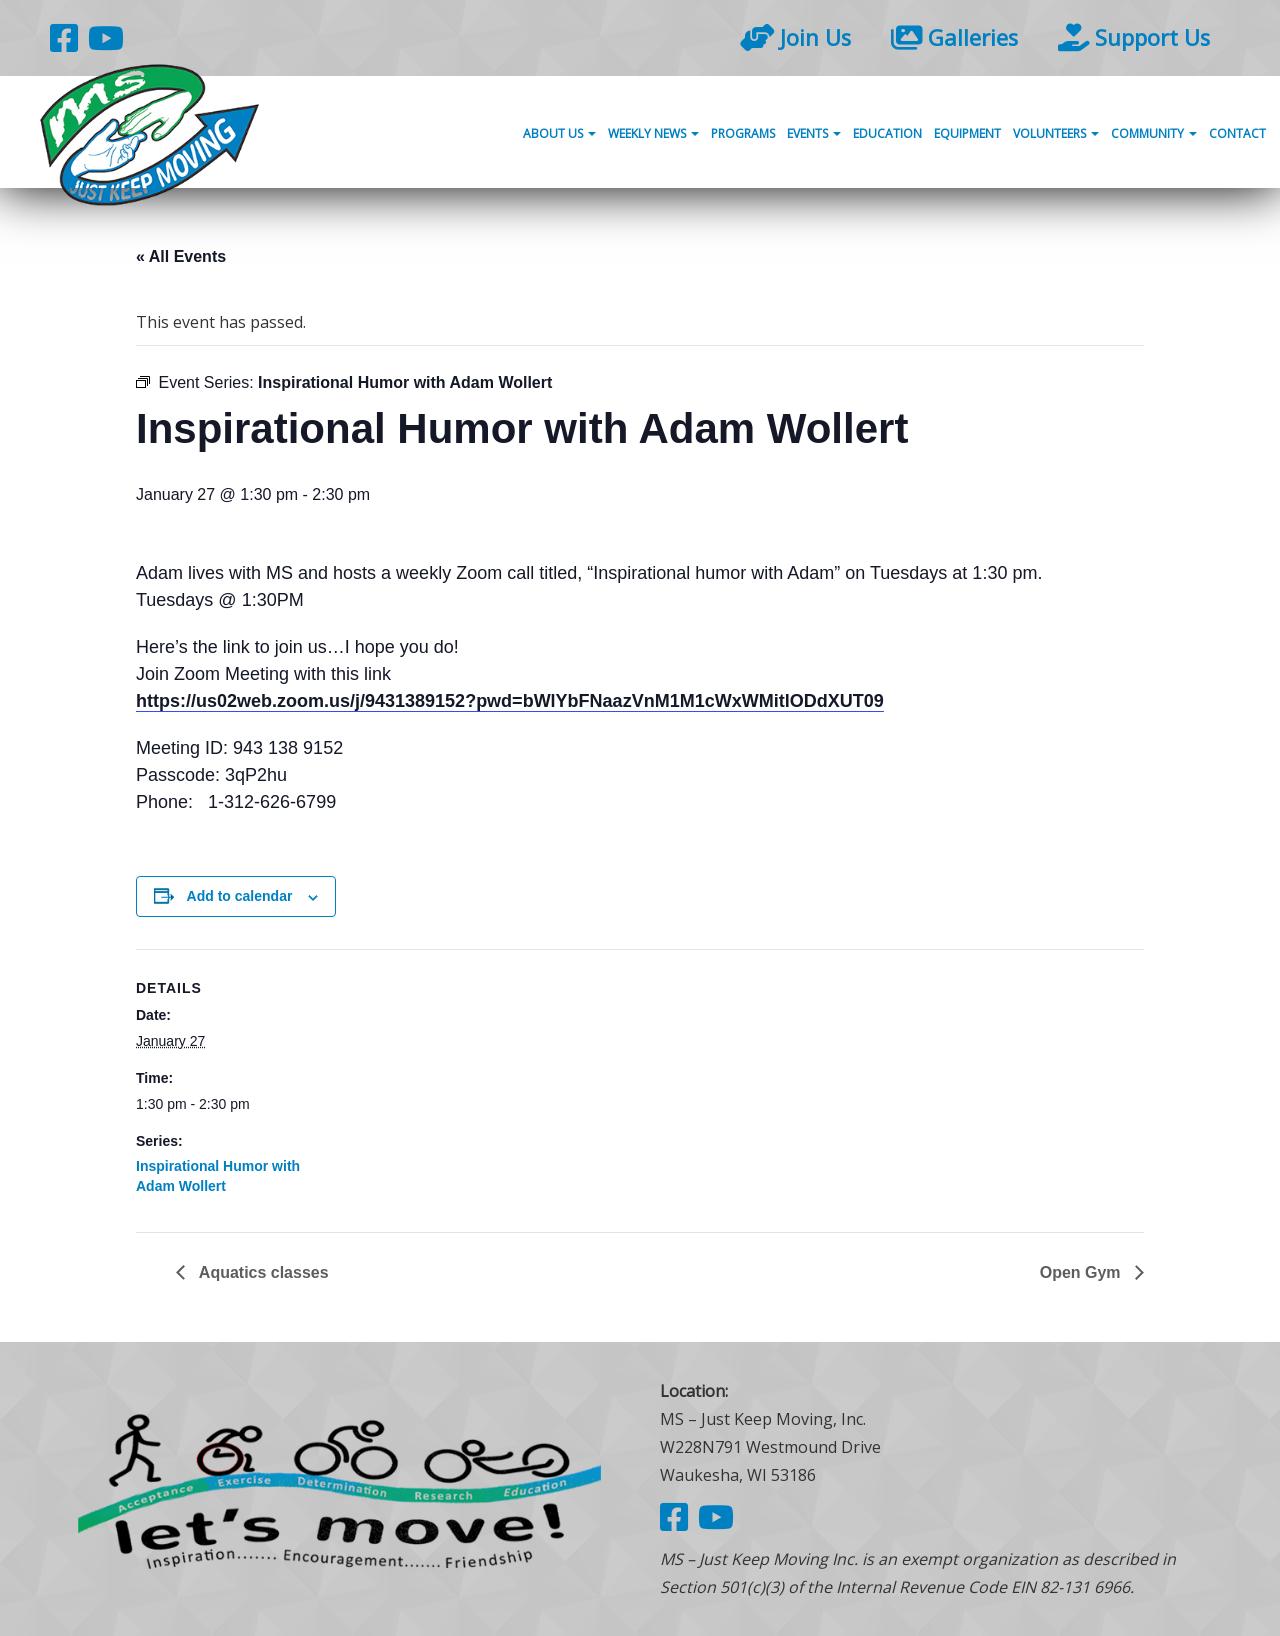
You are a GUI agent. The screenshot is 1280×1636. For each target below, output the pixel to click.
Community (1154, 133)
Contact (1237, 133)
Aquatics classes (262, 1272)
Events (814, 133)
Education (887, 133)
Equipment (967, 133)
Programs (743, 133)
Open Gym (1082, 1272)
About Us (559, 133)
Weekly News (653, 133)
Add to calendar (240, 896)
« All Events (181, 256)
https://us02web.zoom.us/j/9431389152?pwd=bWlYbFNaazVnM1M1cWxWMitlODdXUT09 (510, 701)
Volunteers (1056, 133)
